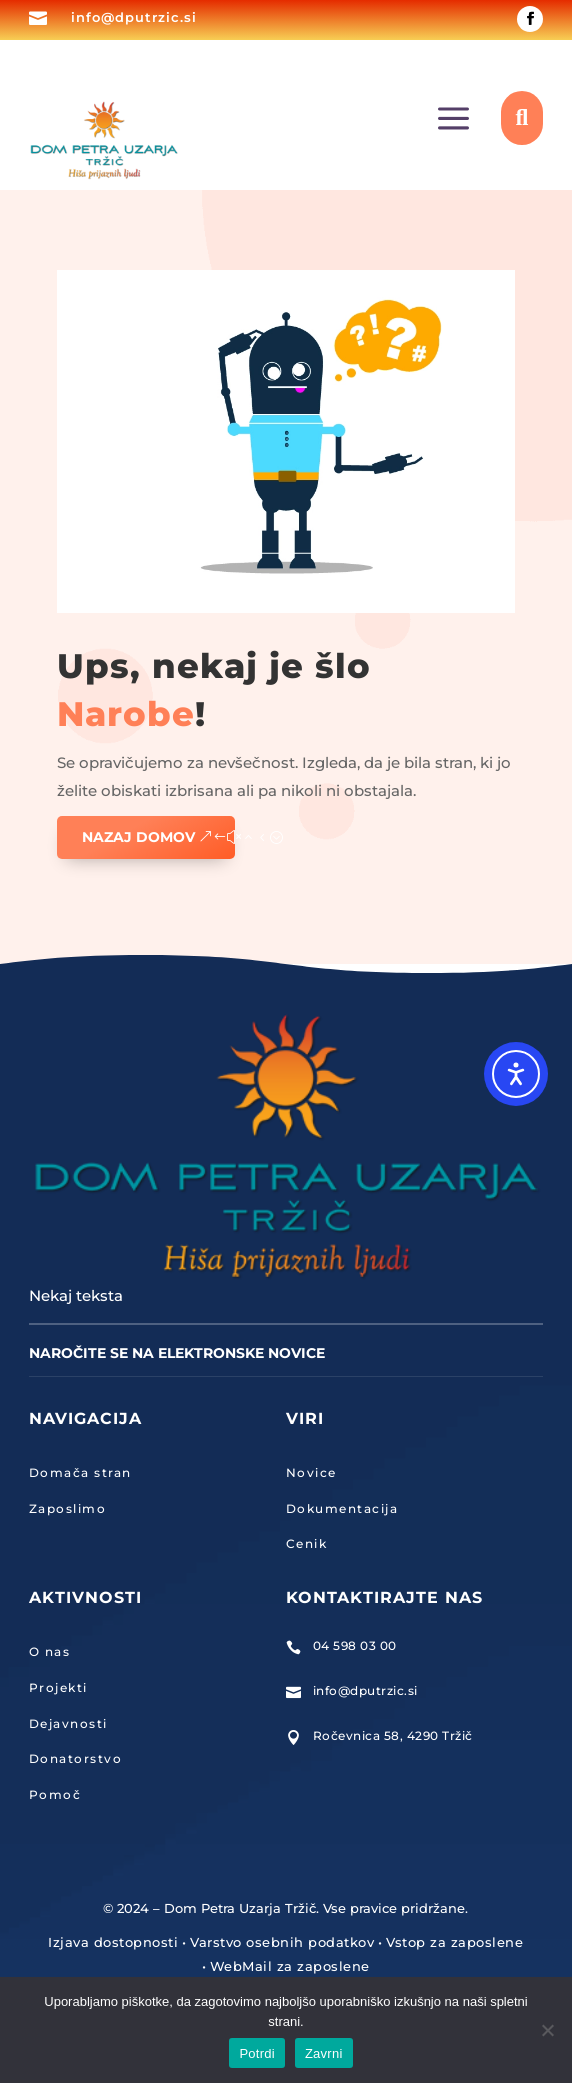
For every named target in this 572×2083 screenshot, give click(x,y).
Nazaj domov (138, 837)
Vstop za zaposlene (454, 1942)
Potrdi (256, 2053)
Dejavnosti (68, 1723)
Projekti (58, 1687)
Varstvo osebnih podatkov (282, 1942)
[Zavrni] (547, 2030)
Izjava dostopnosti (113, 1942)
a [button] (453, 120)
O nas (50, 1651)
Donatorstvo (76, 1758)
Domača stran (80, 1472)
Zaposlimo (68, 1508)
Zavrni (324, 2053)
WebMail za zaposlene (290, 1966)
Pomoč (55, 1794)
